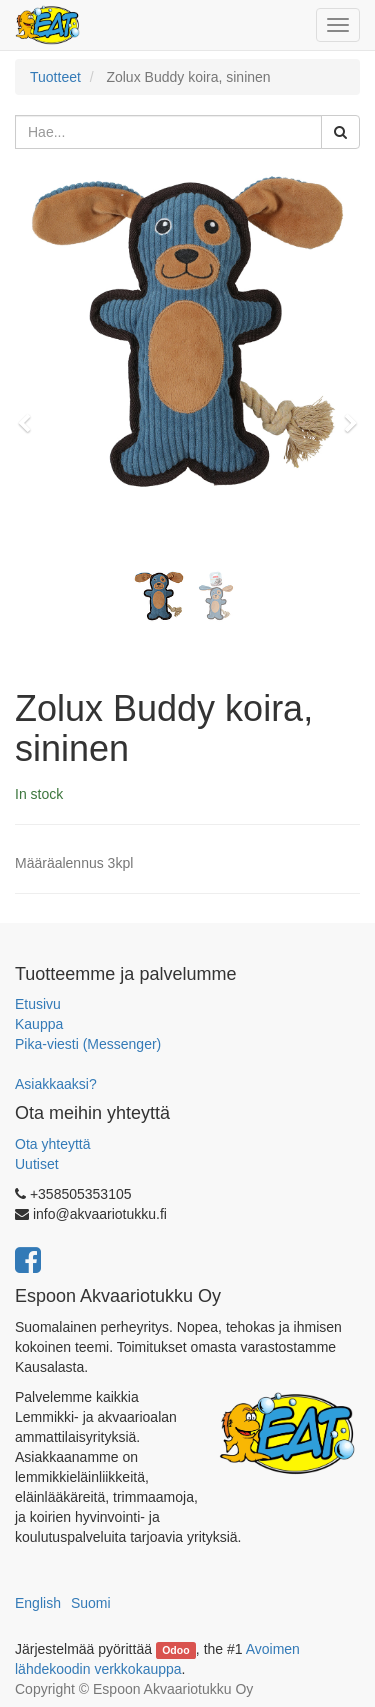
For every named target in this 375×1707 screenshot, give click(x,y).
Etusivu (38, 1004)
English (38, 1603)
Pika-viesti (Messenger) (88, 1044)
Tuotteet (55, 77)
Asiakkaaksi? (56, 1084)
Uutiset (37, 1164)
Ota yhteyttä (52, 1144)
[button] (31, 414)
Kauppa (39, 1024)
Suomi (91, 1603)
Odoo (175, 1650)
